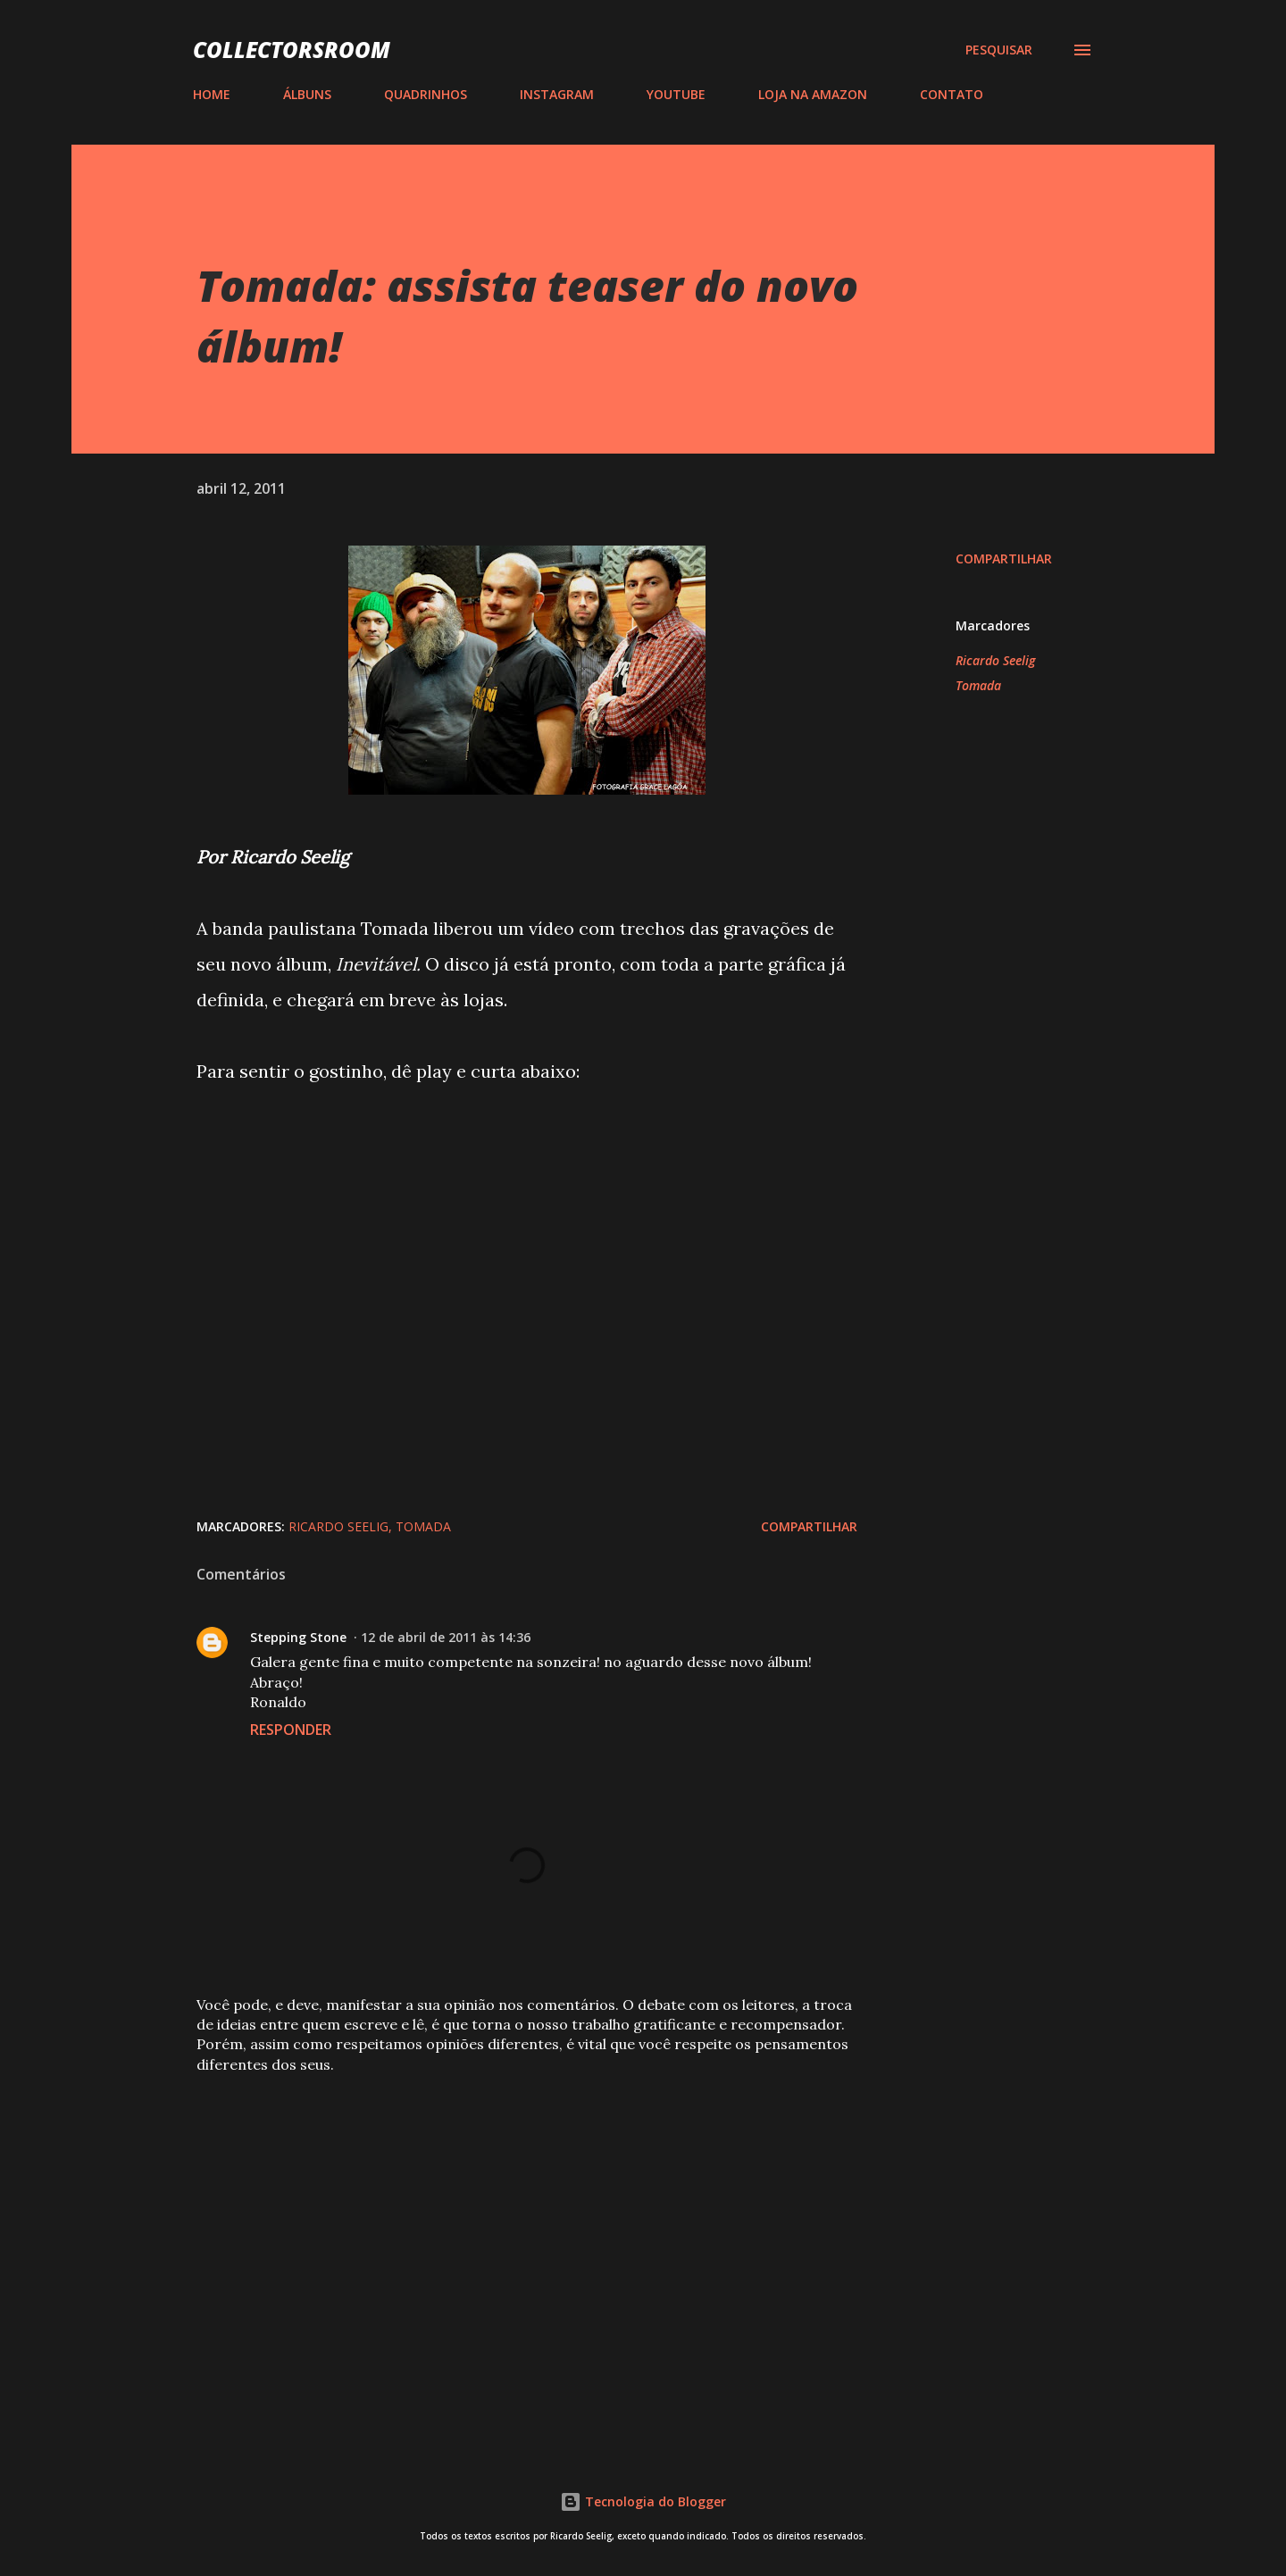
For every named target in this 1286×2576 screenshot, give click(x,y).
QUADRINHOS (425, 94)
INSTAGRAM (557, 94)
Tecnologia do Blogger (643, 2501)
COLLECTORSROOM (291, 49)
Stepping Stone (298, 1637)
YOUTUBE (676, 94)
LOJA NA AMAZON (812, 94)
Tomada (978, 685)
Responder (290, 1729)
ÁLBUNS (307, 94)
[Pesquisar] (998, 50)
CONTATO (951, 94)
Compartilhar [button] (1004, 558)
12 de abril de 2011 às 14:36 (445, 1637)
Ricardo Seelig (995, 660)
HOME (211, 94)
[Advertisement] (498, 2221)
